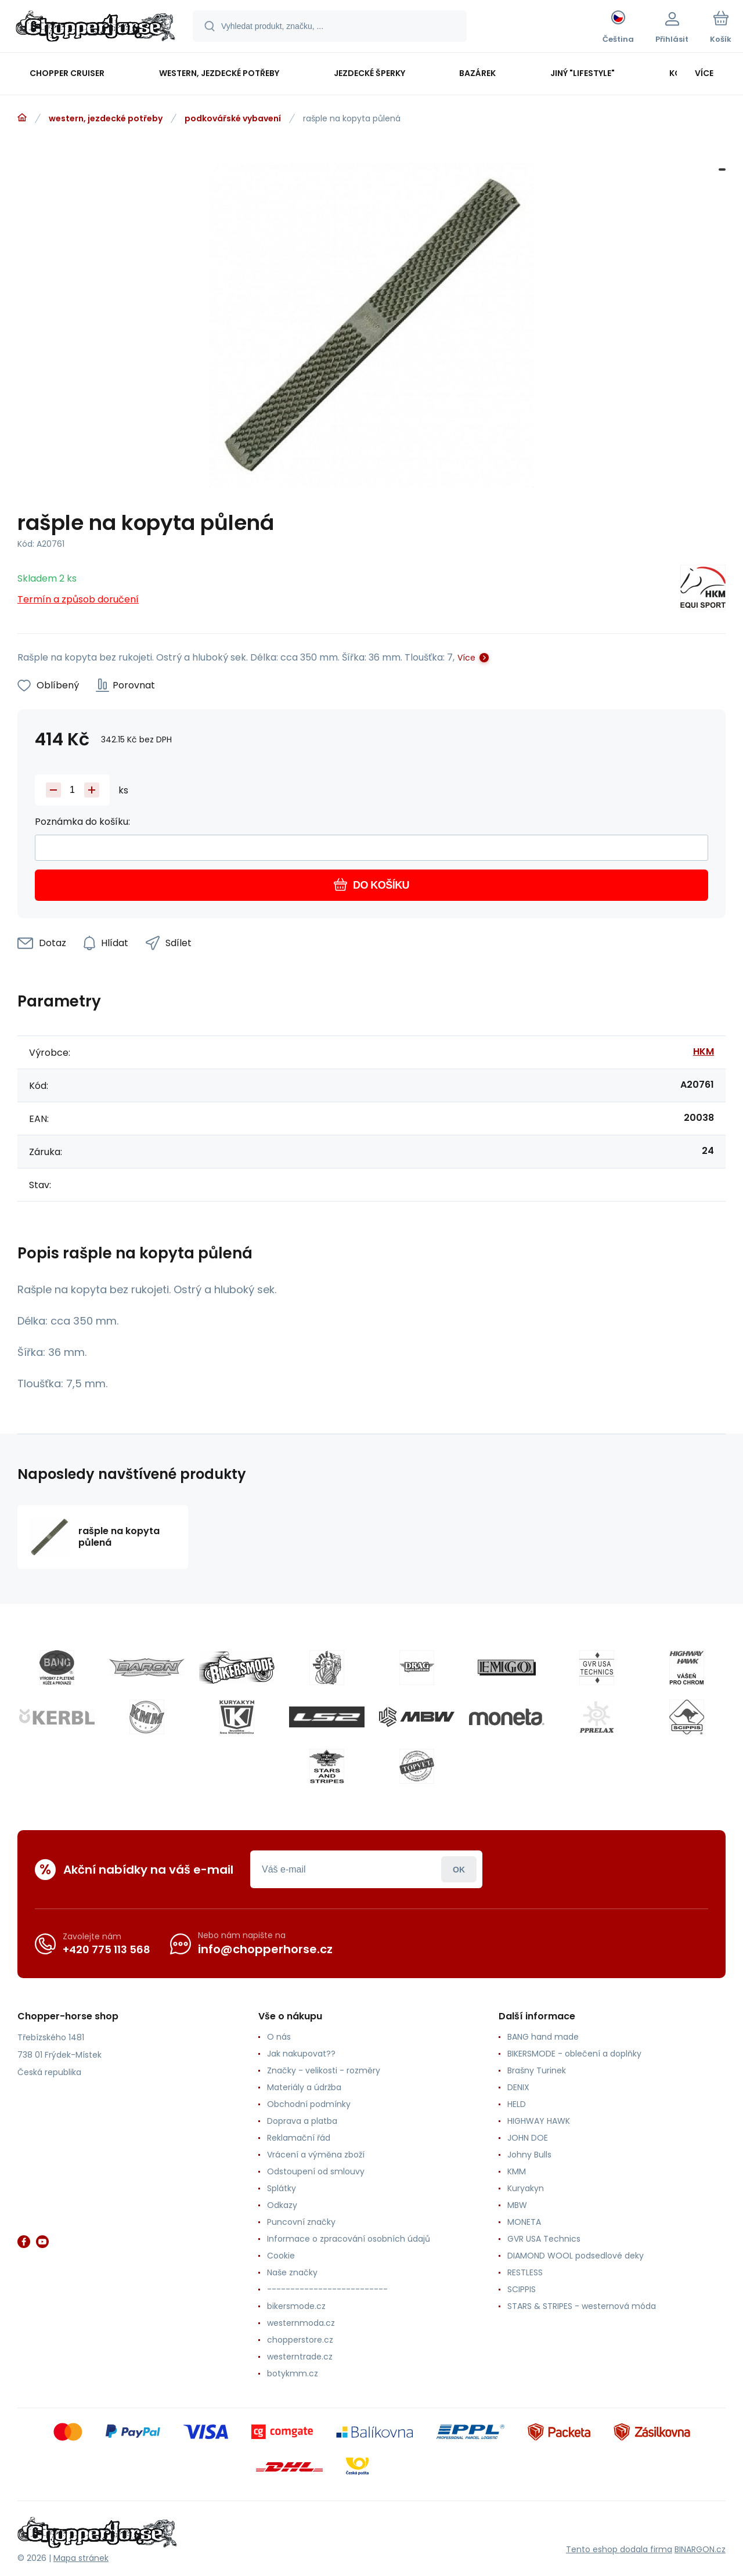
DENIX (518, 2087)
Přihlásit (459, 1869)
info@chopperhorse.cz (265, 1949)
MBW (517, 2205)
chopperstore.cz (300, 2340)
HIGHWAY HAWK (538, 2121)
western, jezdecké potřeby (106, 118)
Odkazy (282, 2205)
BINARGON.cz (700, 2549)
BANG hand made (543, 2037)
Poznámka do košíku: (82, 821)
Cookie (281, 2255)
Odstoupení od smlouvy (316, 2171)
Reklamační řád (298, 2138)
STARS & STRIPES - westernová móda (581, 2306)
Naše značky (292, 2272)
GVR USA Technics (543, 2239)
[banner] (95, 27)
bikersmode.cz (296, 2306)
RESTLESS (525, 2272)
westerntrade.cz (300, 2356)
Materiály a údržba (304, 2087)
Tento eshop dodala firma (619, 2549)
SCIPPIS (521, 2289)
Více (466, 657)
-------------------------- (327, 2289)
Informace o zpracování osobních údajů (348, 2239)
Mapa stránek (81, 2558)
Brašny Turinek (536, 2070)
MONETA (524, 2222)
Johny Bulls (529, 2154)
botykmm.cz (292, 2373)
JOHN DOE (527, 2138)
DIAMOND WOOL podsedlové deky (575, 2255)
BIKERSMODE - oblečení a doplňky (574, 2053)
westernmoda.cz (301, 2323)
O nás (279, 2037)
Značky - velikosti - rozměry (323, 2070)
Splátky (281, 2188)
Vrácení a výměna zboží (316, 2154)
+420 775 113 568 (106, 1949)
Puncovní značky (301, 2222)
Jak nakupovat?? (301, 2053)
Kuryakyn (525, 2188)
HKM (703, 1051)
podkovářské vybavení (233, 118)
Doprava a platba (302, 2121)
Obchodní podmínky (309, 2104)
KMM (516, 2171)
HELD (516, 2104)
